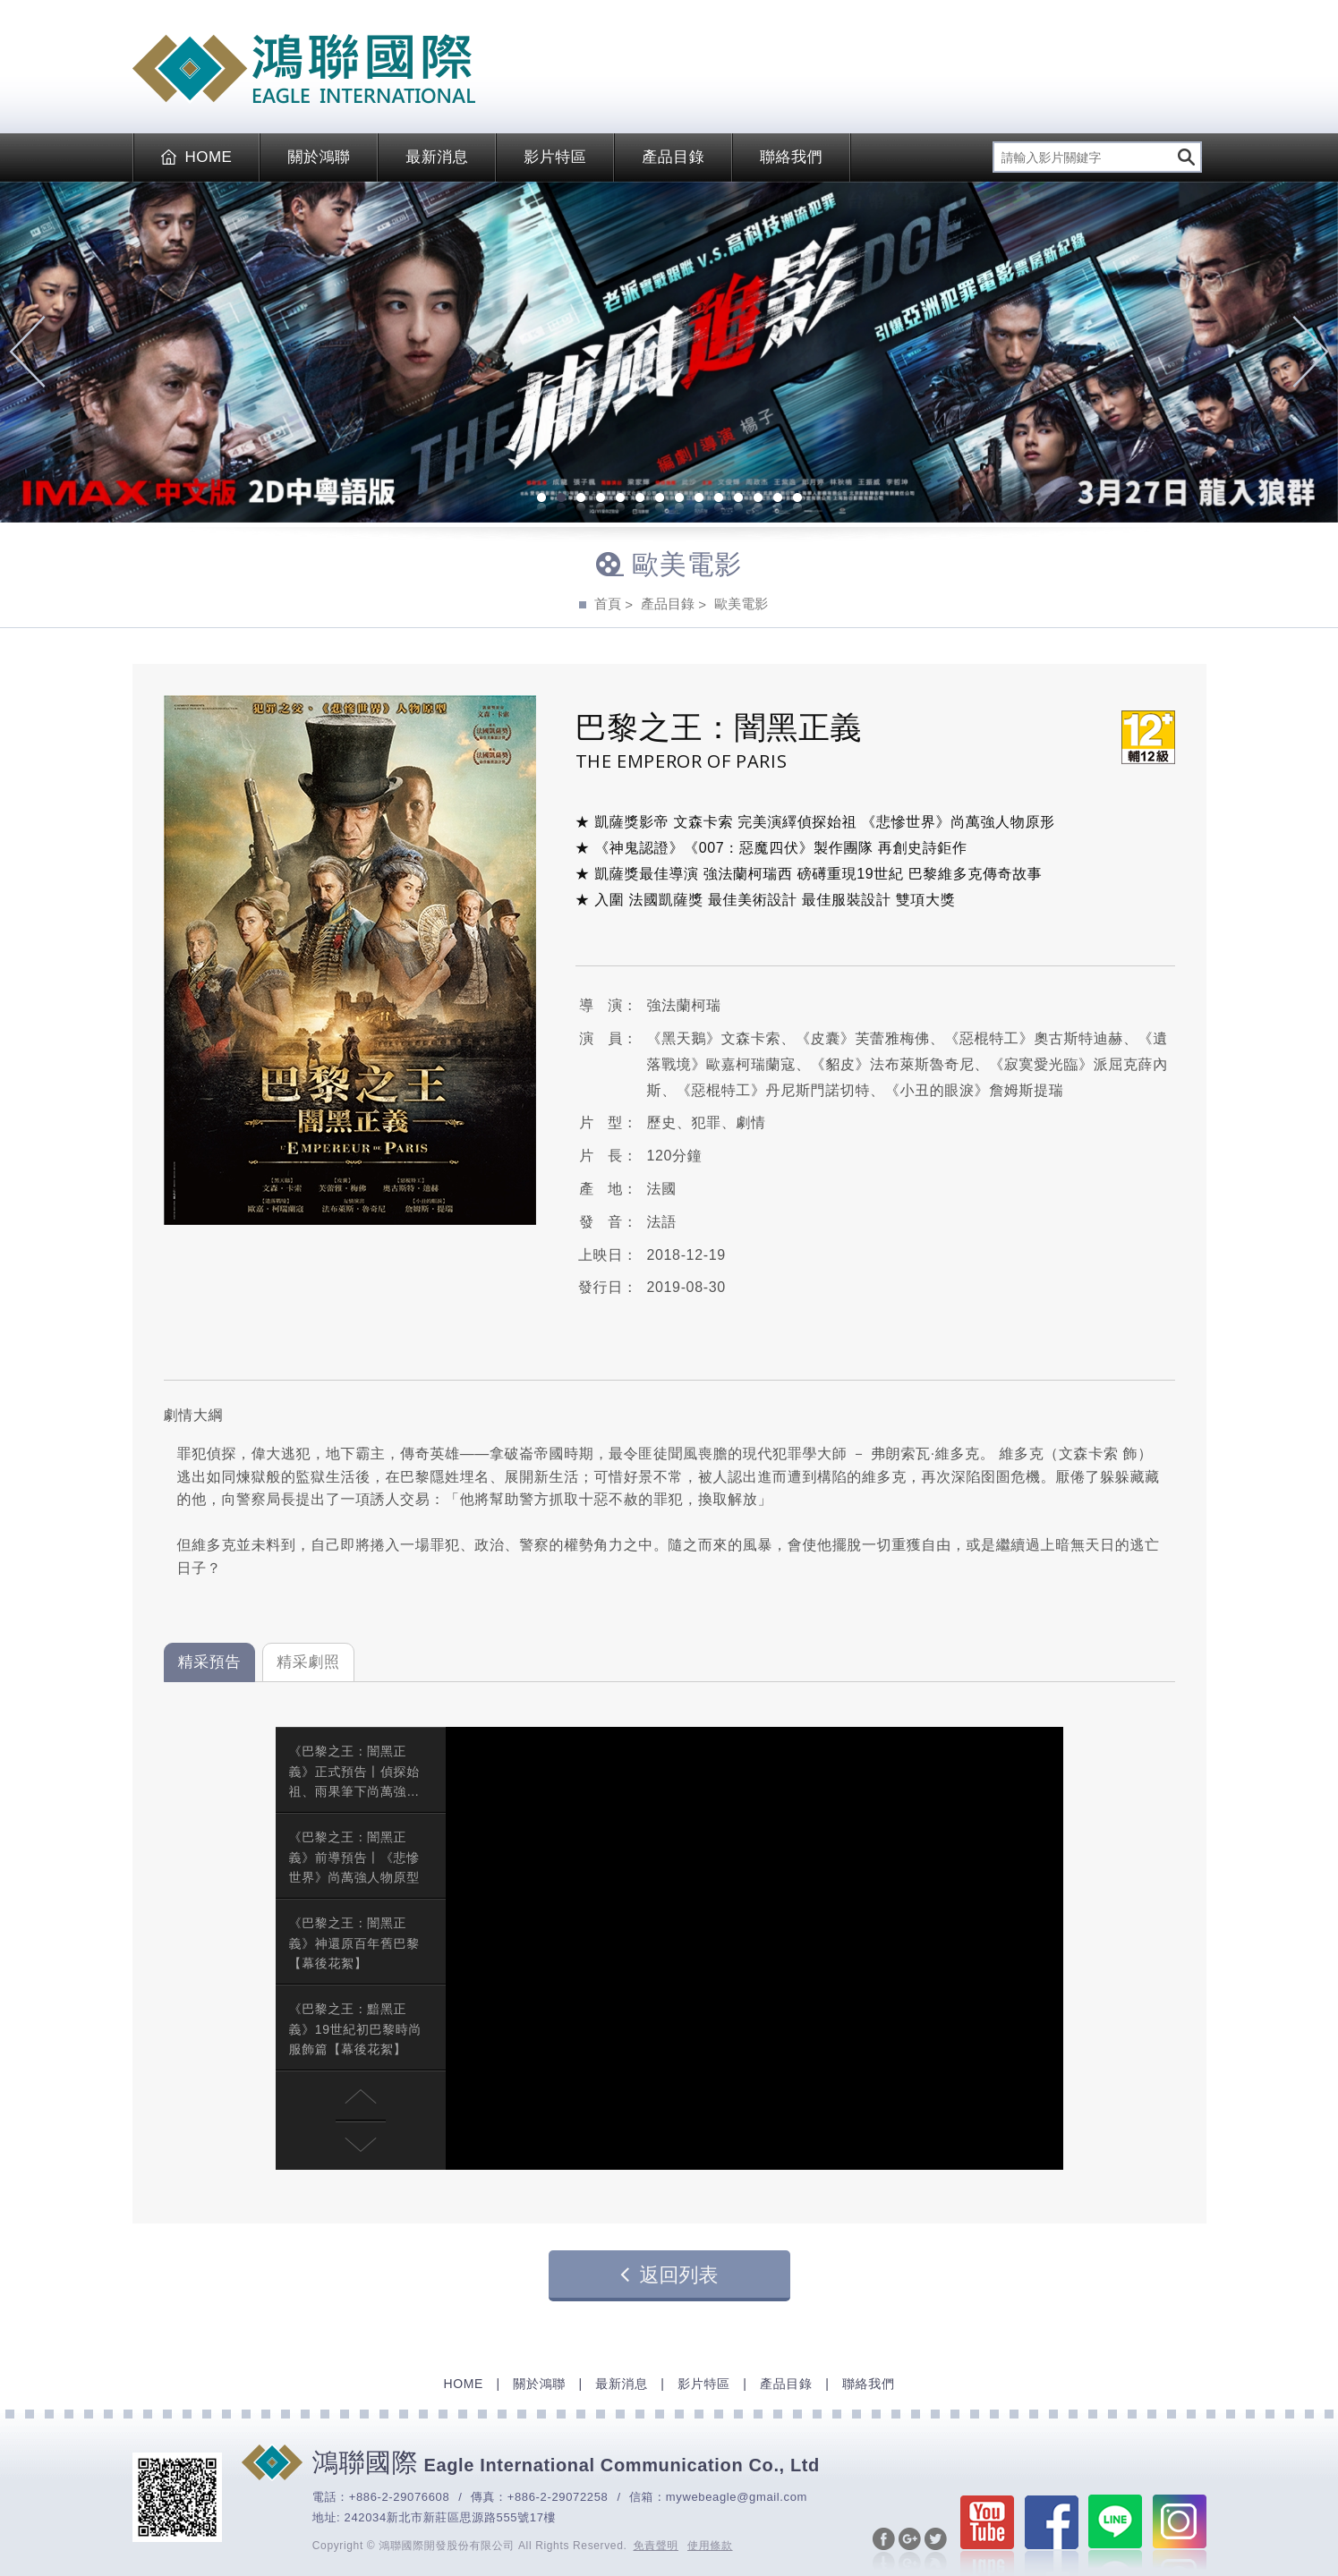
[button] (361, 2096)
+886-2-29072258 (558, 2497)
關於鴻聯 (318, 157)
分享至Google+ (910, 2550)
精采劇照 (308, 1662)
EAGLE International (303, 68)
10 (719, 499)
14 (797, 499)
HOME (197, 157)
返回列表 (669, 2274)
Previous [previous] (27, 351)
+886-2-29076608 (399, 2497)
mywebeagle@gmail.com (736, 2497)
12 (758, 499)
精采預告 (210, 1662)
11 (738, 499)
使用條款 (710, 2545)
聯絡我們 (791, 157)
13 (778, 499)
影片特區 (555, 157)
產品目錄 (673, 157)
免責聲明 (655, 2545)
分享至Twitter (936, 2550)
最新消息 (436, 157)
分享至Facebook (884, 2550)
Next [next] (1310, 351)
